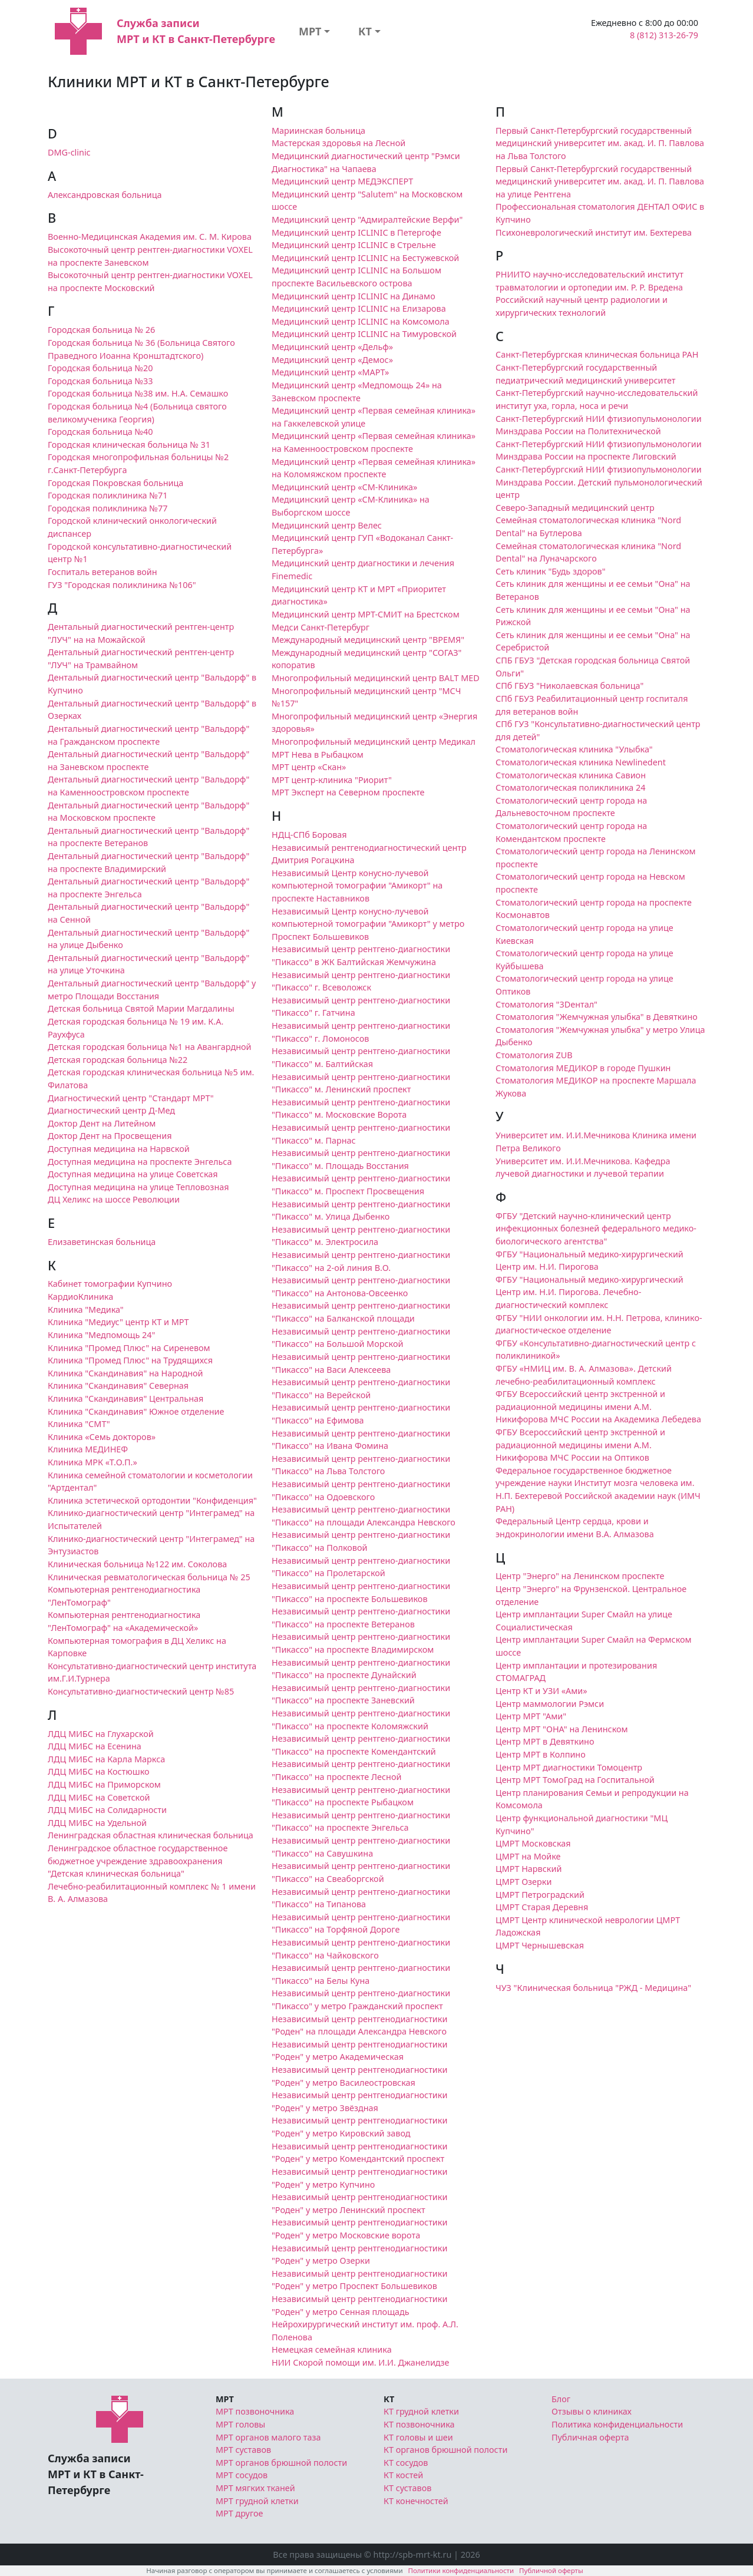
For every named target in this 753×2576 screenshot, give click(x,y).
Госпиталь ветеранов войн (102, 571)
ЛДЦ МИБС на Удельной (97, 1822)
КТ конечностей (416, 2500)
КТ (365, 31)
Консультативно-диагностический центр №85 (141, 1691)
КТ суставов (407, 2488)
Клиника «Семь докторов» (102, 1436)
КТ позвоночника (419, 2424)
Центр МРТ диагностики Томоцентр (569, 1767)
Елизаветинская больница (102, 1241)
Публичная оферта (590, 2437)
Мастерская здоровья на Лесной (338, 142)
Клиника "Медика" (86, 1309)
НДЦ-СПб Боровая (309, 834)
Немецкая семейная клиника (332, 2349)
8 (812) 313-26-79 (664, 35)
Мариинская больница (318, 130)
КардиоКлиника (80, 1296)
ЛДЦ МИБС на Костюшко (99, 1771)
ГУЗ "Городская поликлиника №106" (122, 584)
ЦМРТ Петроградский (540, 1894)
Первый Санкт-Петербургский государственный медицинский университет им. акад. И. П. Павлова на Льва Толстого (600, 143)
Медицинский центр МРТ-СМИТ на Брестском (366, 614)
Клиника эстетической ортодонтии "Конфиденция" (152, 1500)
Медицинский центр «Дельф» (332, 346)
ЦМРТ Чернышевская (540, 1945)
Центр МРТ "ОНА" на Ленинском (562, 1729)
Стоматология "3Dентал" (546, 1004)
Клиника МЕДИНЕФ (88, 1449)
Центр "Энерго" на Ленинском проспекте (580, 1575)
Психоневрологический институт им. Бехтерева (594, 232)
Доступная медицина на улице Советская (133, 1174)
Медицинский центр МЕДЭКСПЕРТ (342, 181)
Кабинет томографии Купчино (110, 1283)
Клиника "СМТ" (79, 1423)
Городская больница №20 (100, 368)
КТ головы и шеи (418, 2437)
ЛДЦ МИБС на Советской (99, 1797)
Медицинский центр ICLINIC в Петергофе (356, 232)
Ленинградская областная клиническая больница (150, 1835)
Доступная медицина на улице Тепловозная (138, 1187)
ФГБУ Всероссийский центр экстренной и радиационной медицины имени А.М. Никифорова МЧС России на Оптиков (580, 1444)
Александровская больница (105, 194)
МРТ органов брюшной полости (281, 2462)
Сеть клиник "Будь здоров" (551, 571)
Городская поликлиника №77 (107, 508)
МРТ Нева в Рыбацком (318, 754)
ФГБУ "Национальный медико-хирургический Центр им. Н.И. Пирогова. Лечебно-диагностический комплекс (589, 1292)
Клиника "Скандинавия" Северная (118, 1385)
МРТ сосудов (241, 2475)
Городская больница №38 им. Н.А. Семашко (138, 393)
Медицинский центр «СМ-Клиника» (344, 487)
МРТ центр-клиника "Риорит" (332, 779)
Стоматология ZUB (534, 1055)
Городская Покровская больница (115, 482)
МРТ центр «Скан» (309, 766)
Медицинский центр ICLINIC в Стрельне (354, 244)
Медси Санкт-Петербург (320, 627)
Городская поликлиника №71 (107, 495)
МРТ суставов (243, 2449)
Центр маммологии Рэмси (550, 1703)
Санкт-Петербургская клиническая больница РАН (597, 354)
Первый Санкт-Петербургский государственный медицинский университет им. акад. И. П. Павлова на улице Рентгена (600, 181)
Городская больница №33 (100, 381)
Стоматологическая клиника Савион (571, 775)
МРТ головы (240, 2424)
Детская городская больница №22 (117, 1059)
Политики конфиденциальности (461, 2570)
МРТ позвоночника (255, 2411)
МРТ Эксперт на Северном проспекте (348, 792)
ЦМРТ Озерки (523, 1881)
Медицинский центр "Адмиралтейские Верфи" (367, 219)
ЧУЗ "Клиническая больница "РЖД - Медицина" (593, 1987)
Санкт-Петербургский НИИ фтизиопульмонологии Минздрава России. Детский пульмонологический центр (599, 482)
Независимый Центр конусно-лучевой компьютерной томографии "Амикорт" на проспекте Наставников (357, 885)
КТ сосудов (406, 2462)
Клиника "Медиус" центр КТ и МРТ (118, 1321)
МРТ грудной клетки (257, 2500)
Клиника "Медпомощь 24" (101, 1334)
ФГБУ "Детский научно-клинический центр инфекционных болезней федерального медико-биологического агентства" (596, 1228)
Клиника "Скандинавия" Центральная (125, 1398)
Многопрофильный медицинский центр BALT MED (376, 677)
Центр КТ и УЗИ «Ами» (541, 1690)
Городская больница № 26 (101, 329)
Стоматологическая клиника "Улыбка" (574, 749)
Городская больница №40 (100, 431)
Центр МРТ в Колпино (541, 1754)
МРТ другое (239, 2513)
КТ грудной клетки (421, 2411)
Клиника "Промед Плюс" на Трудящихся (130, 1360)
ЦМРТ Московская (533, 1843)
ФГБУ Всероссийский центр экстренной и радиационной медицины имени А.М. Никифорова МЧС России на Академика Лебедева (598, 1406)
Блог (560, 2399)
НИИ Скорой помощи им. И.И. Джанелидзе (361, 2362)
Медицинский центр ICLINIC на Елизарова (359, 308)
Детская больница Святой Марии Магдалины (141, 1008)
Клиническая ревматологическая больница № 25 (149, 1577)
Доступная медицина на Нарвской (119, 1148)
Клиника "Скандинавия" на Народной (125, 1373)
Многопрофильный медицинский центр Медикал (373, 741)
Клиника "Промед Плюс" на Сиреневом (129, 1347)
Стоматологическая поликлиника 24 (570, 787)
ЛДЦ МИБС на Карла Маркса (106, 1759)
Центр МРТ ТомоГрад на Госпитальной (575, 1779)
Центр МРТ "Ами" (531, 1716)
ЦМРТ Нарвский (529, 1868)
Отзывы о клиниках (591, 2411)
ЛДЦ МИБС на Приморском (104, 1784)
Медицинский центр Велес (327, 525)
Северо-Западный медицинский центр (575, 507)
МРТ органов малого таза (268, 2437)
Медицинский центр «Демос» (332, 359)
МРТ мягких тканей (255, 2488)
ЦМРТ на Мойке (528, 1856)
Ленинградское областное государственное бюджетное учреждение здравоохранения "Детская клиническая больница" (137, 1860)
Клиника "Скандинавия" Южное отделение (136, 1411)
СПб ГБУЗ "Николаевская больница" (569, 685)
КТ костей (403, 2475)
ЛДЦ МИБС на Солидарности (107, 1809)
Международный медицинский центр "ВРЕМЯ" (368, 639)
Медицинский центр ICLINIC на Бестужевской (365, 257)
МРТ (310, 31)
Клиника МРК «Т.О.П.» (92, 1462)
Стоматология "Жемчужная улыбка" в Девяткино (597, 1016)
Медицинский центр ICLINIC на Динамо (353, 296)
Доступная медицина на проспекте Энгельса (140, 1161)
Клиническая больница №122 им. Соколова (137, 1564)
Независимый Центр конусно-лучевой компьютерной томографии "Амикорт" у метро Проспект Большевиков (368, 924)
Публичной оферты (551, 2570)
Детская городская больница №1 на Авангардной (150, 1046)
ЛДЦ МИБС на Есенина (94, 1746)
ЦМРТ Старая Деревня (542, 1907)
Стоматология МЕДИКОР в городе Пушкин (583, 1068)
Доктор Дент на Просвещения (109, 1135)
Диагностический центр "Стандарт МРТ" (131, 1098)
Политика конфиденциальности (617, 2424)
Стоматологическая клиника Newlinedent (581, 762)
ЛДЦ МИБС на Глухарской (101, 1733)
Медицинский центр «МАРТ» (330, 372)
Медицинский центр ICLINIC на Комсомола (361, 321)
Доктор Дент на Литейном (102, 1123)
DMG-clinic (69, 152)
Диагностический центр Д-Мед (111, 1110)
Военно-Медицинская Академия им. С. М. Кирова (150, 236)
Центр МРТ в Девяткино (545, 1741)
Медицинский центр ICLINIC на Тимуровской (364, 333)
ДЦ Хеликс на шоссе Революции (114, 1199)
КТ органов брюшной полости (445, 2449)
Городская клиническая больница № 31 (129, 444)
